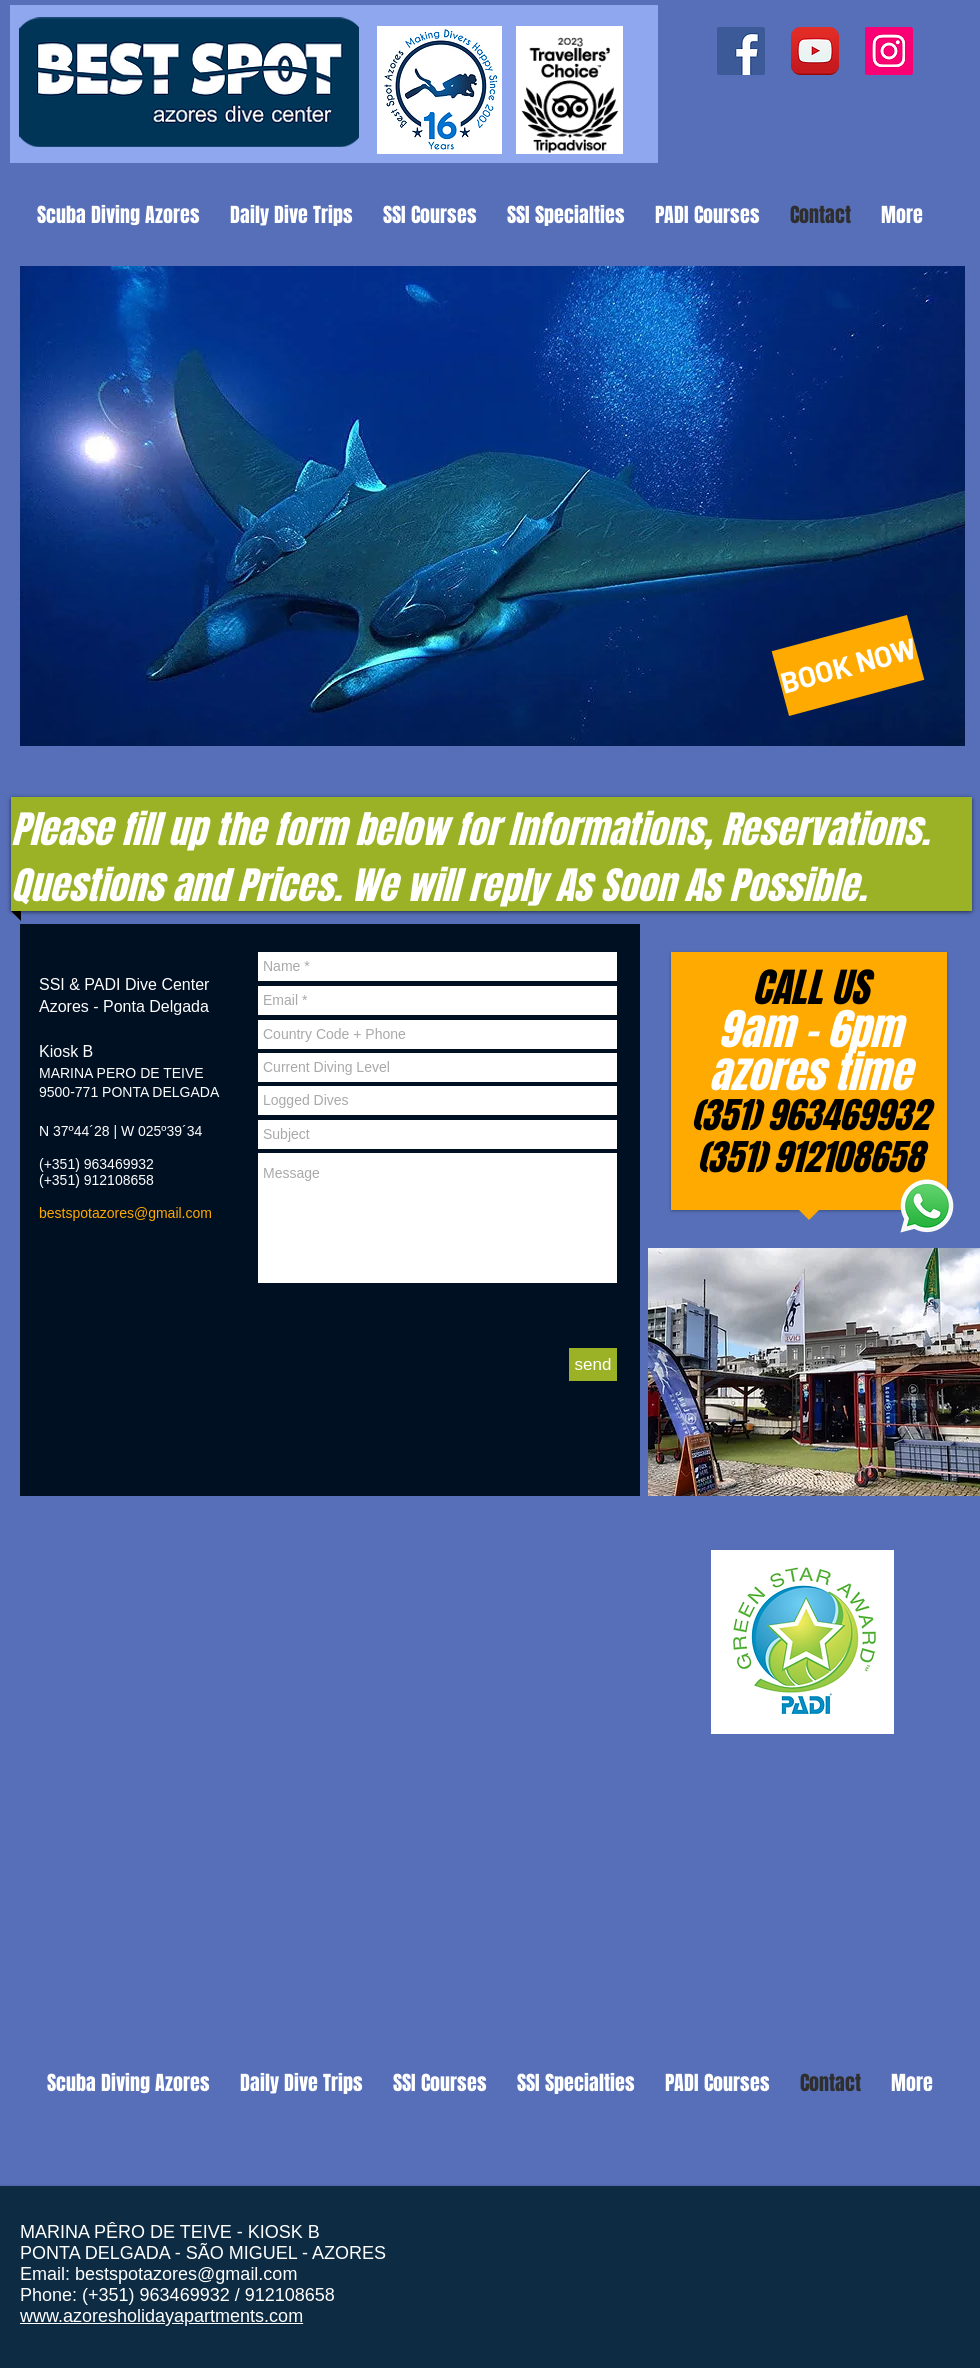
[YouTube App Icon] (815, 51)
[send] (593, 1364)
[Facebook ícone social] (741, 51)
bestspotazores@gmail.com (125, 1213)
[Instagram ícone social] (889, 51)
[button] (492, 506)
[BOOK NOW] (848, 665)
